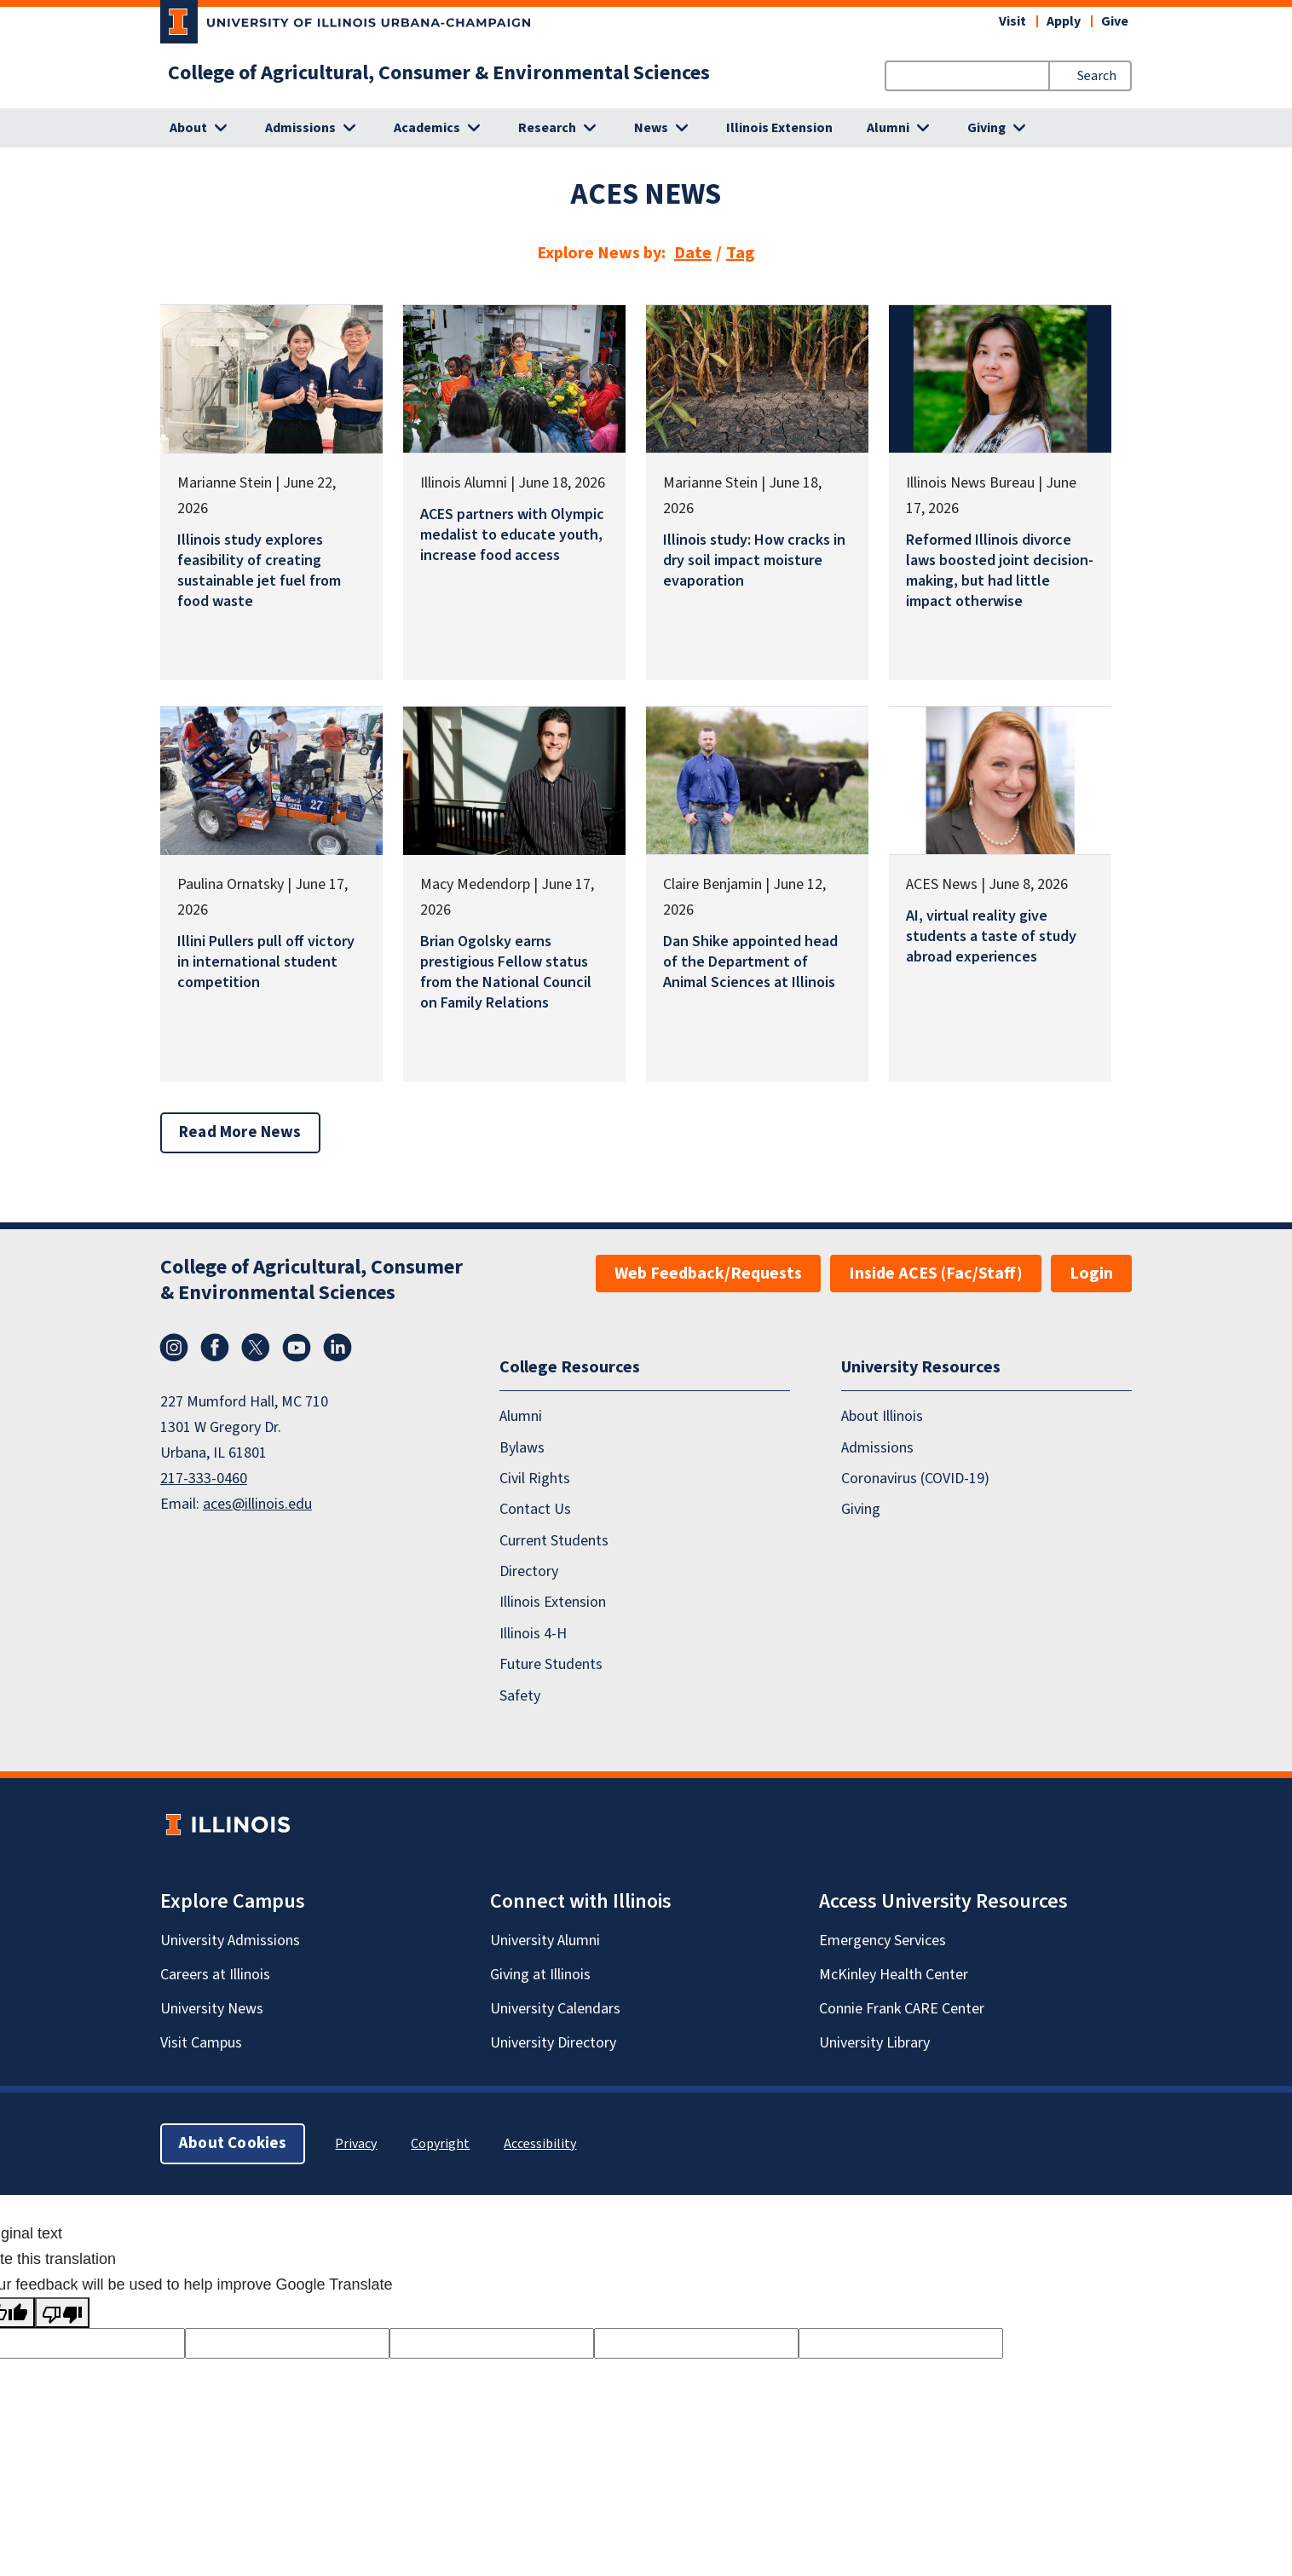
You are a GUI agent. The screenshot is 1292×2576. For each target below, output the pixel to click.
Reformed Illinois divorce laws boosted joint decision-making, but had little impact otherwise (999, 570)
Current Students (554, 1540)
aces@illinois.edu (257, 1504)
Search (1096, 75)
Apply (1064, 21)
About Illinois (882, 1416)
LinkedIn (337, 1347)
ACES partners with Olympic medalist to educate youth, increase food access (512, 535)
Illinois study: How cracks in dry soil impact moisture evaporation (754, 560)
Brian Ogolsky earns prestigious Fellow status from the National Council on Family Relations (505, 972)
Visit (1012, 21)
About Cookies (232, 2143)
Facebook (215, 1347)
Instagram (174, 1347)
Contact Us (535, 1509)
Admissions (877, 1447)
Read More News (240, 1132)
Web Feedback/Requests (708, 1273)
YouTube (296, 1347)
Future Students (551, 1664)
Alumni (520, 1416)
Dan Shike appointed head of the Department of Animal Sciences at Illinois (750, 962)
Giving (860, 1509)
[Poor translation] (62, 2312)
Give (1114, 21)
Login (1091, 1273)
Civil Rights (534, 1478)
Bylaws (522, 1447)
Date (693, 253)
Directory (528, 1571)
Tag (740, 253)
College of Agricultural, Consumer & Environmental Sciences (439, 73)
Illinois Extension (779, 127)
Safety (519, 1696)
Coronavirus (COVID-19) (915, 1478)
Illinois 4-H (533, 1633)
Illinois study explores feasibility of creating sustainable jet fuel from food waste (259, 570)
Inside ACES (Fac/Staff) (936, 1273)
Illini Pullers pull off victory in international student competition (266, 962)
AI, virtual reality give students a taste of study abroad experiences (991, 936)
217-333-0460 (203, 1478)
